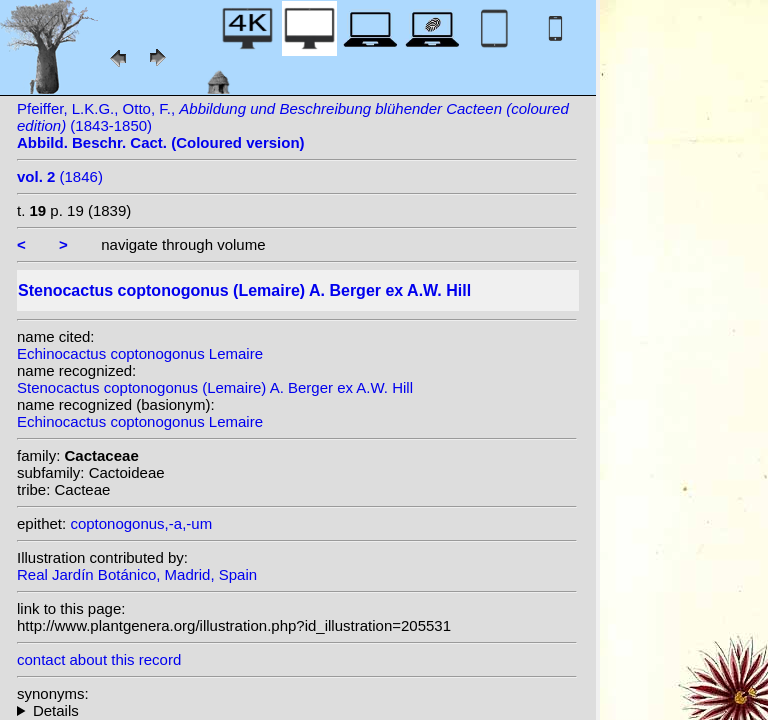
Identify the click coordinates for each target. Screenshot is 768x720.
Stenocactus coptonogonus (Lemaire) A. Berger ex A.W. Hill (215, 387)
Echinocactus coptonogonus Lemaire (140, 353)
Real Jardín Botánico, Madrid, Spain (137, 574)
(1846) (60, 176)
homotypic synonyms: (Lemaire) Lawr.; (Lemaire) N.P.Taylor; (297, 710)
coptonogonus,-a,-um (141, 523)
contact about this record (99, 659)
